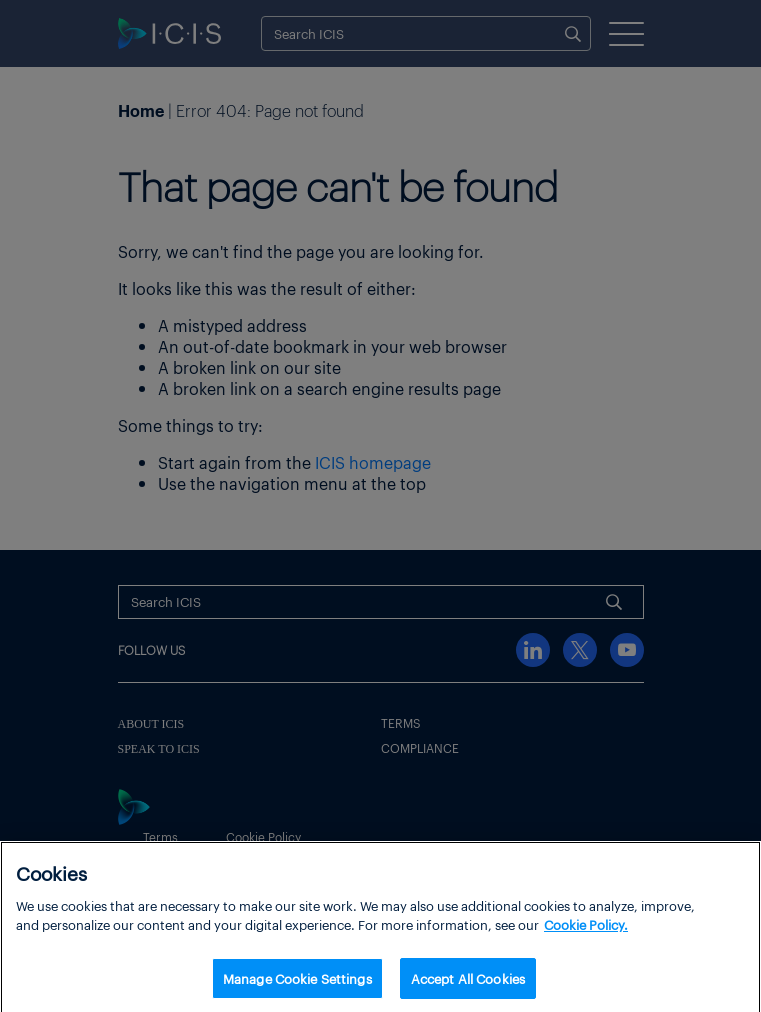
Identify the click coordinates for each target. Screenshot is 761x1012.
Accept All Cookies (468, 983)
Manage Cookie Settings (297, 983)
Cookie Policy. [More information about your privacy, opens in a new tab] (586, 929)
